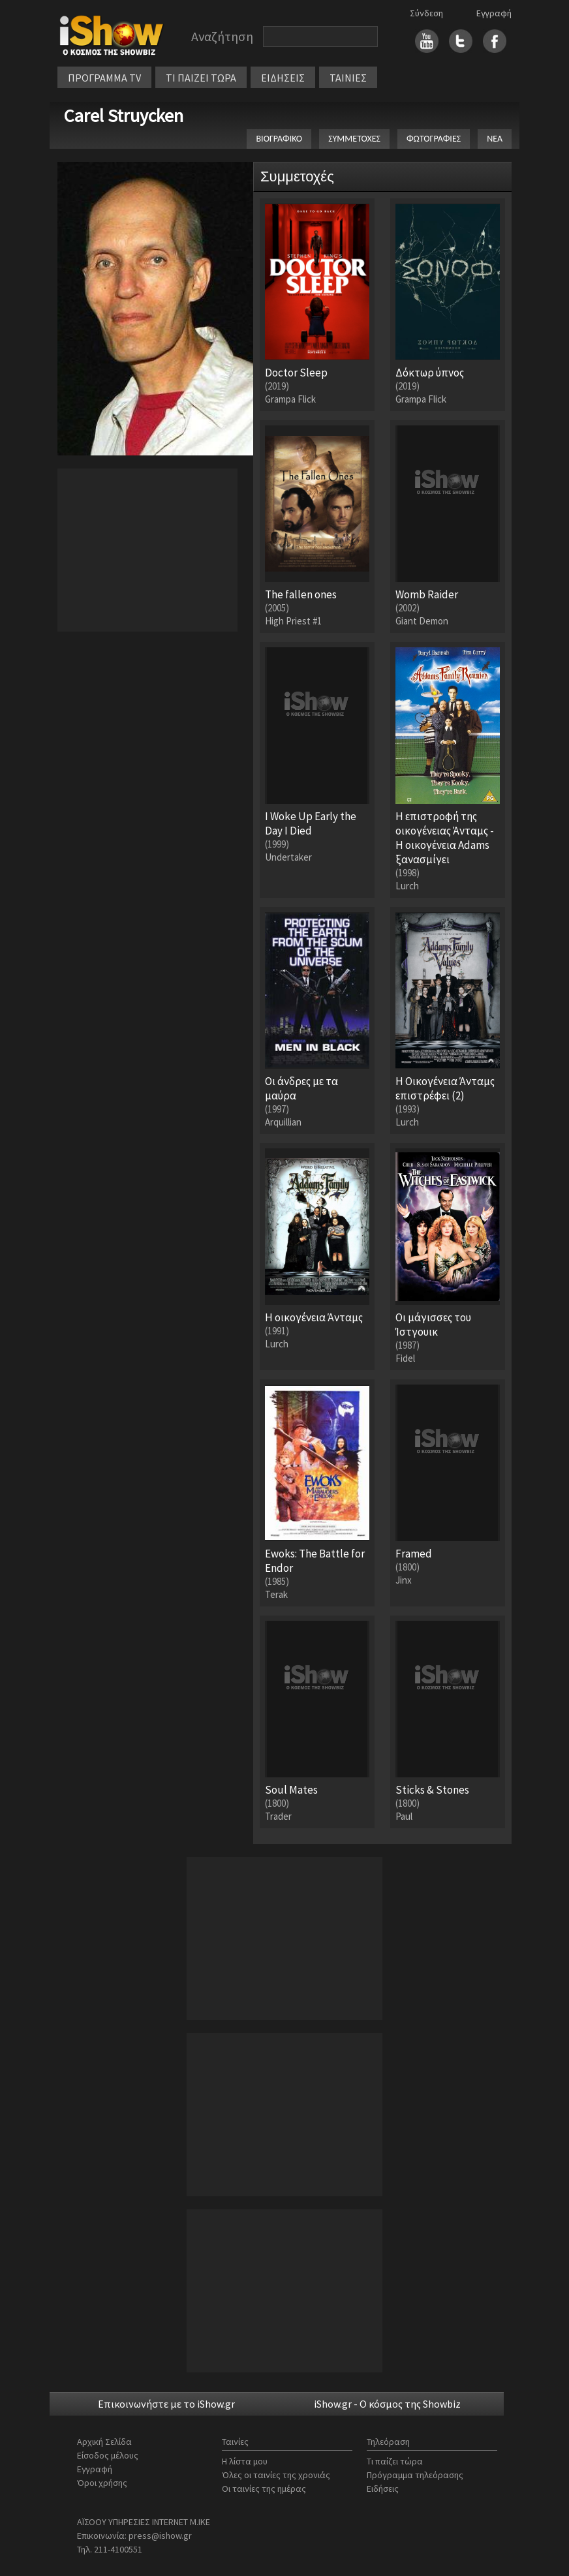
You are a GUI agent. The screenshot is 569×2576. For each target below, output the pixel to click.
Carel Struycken (123, 115)
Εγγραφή (494, 13)
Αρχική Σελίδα (104, 2441)
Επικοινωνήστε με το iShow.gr (166, 2403)
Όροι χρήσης (102, 2483)
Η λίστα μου (245, 2461)
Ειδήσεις (383, 2488)
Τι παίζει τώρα (395, 2461)
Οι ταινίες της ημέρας (264, 2488)
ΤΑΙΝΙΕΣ (348, 77)
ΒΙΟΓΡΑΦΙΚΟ (279, 138)
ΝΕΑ (494, 138)
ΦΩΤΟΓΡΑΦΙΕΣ (434, 138)
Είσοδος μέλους (107, 2455)
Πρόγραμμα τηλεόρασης (415, 2475)
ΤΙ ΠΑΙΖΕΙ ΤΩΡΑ (201, 77)
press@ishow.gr (160, 2535)
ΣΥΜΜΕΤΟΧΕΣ (354, 138)
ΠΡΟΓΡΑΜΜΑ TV (104, 77)
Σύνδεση (426, 13)
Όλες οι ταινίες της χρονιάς (276, 2475)
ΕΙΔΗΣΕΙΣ (283, 77)
